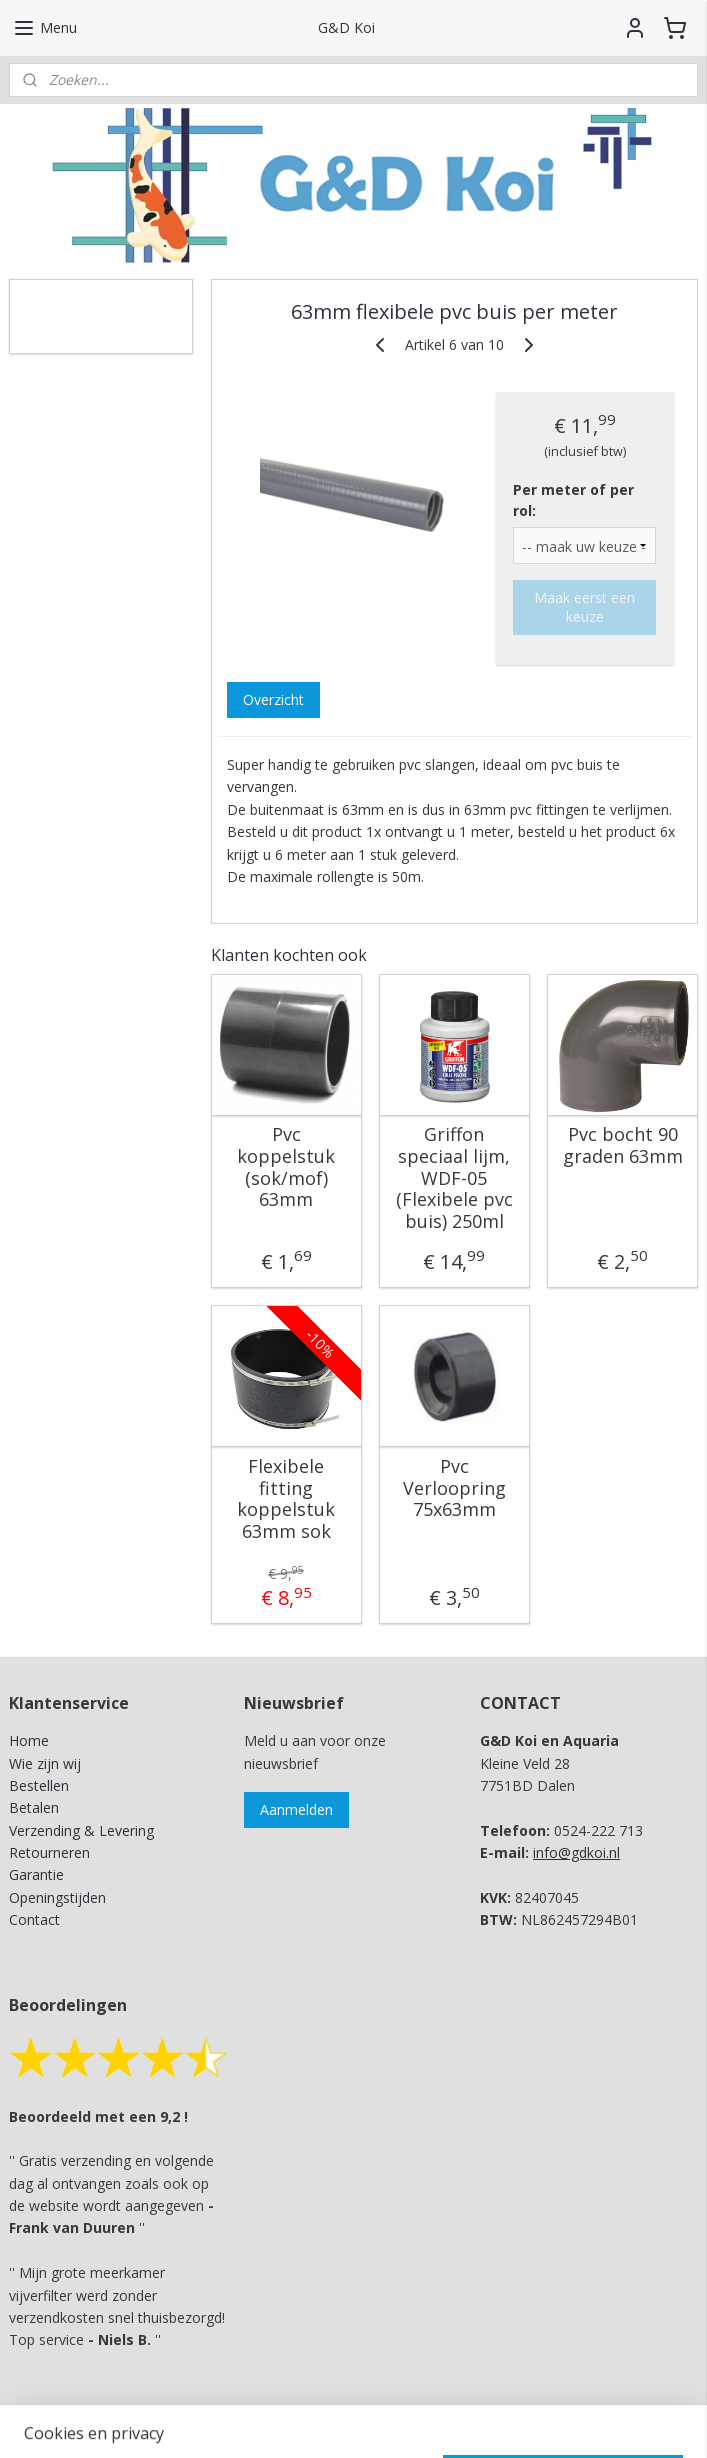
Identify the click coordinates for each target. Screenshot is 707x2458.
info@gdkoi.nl (576, 1852)
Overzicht (273, 699)
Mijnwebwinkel (556, 2421)
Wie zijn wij (45, 1763)
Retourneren (49, 1852)
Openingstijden (57, 1897)
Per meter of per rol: (573, 500)
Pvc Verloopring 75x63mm (454, 1488)
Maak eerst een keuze (584, 607)
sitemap (263, 2421)
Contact (34, 1919)
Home (29, 1740)
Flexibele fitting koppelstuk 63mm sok (286, 1499)
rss (305, 2421)
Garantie (36, 1874)
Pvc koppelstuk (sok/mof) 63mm (286, 1167)
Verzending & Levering (81, 1830)
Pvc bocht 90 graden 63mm (623, 1145)
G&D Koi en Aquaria (96, 305)
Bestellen (39, 1785)
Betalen (34, 1807)
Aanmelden (296, 1809)
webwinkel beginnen (382, 2421)
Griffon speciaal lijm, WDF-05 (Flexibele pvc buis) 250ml (454, 1178)
